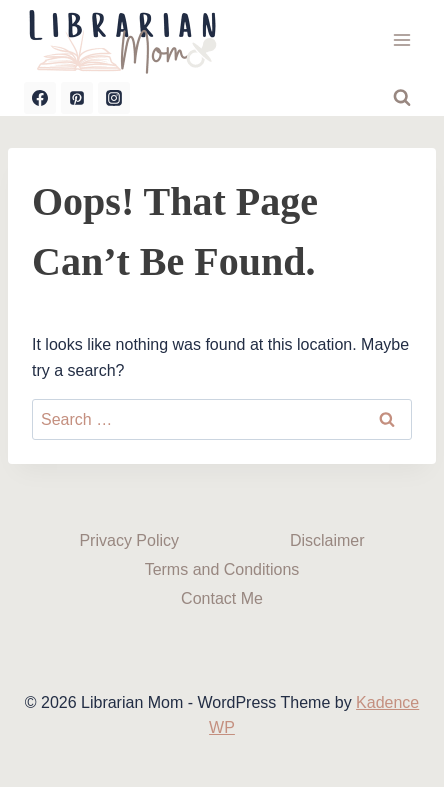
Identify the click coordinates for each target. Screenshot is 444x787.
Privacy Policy (129, 540)
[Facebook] (40, 98)
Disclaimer (327, 540)
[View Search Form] (402, 98)
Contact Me (222, 598)
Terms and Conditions (222, 569)
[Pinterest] (77, 98)
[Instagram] (114, 98)
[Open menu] (401, 39)
